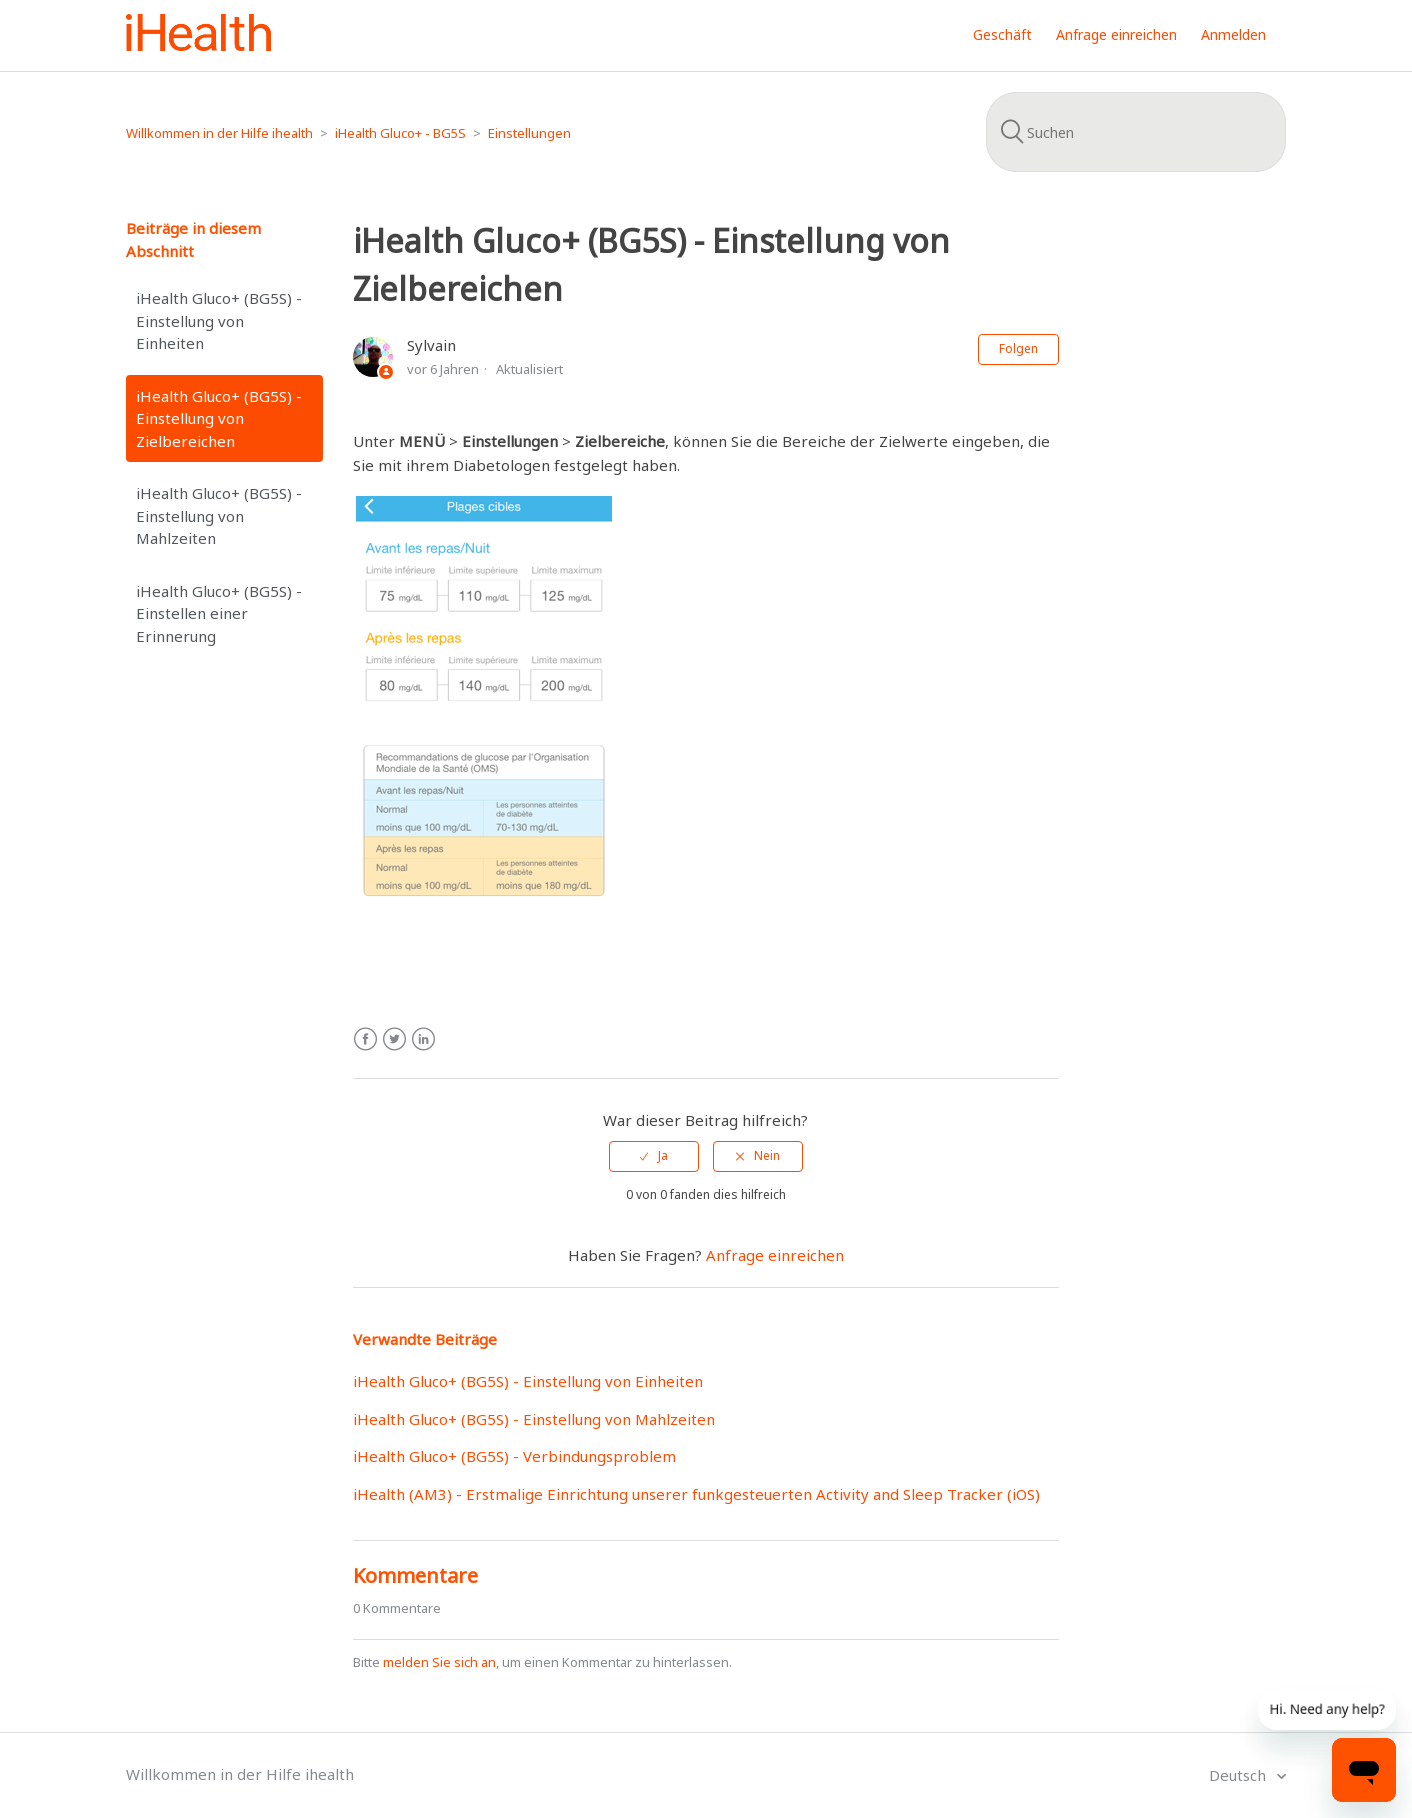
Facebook (365, 1039)
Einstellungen (529, 133)
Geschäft (1002, 34)
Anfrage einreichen (1116, 34)
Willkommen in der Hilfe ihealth (219, 133)
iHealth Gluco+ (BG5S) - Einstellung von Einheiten (219, 320)
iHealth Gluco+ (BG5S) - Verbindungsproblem (514, 1456)
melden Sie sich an (439, 1662)
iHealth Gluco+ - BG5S (400, 133)
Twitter (394, 1039)
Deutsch (1239, 1775)
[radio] (654, 1156)
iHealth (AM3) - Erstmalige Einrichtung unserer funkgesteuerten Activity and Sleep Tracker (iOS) (696, 1494)
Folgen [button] (1018, 348)
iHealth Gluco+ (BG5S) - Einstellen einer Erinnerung (219, 613)
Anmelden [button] (1233, 34)
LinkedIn (423, 1039)
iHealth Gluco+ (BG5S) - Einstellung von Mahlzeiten (219, 515)
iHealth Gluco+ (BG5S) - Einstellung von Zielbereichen (219, 418)
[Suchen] (1136, 132)
